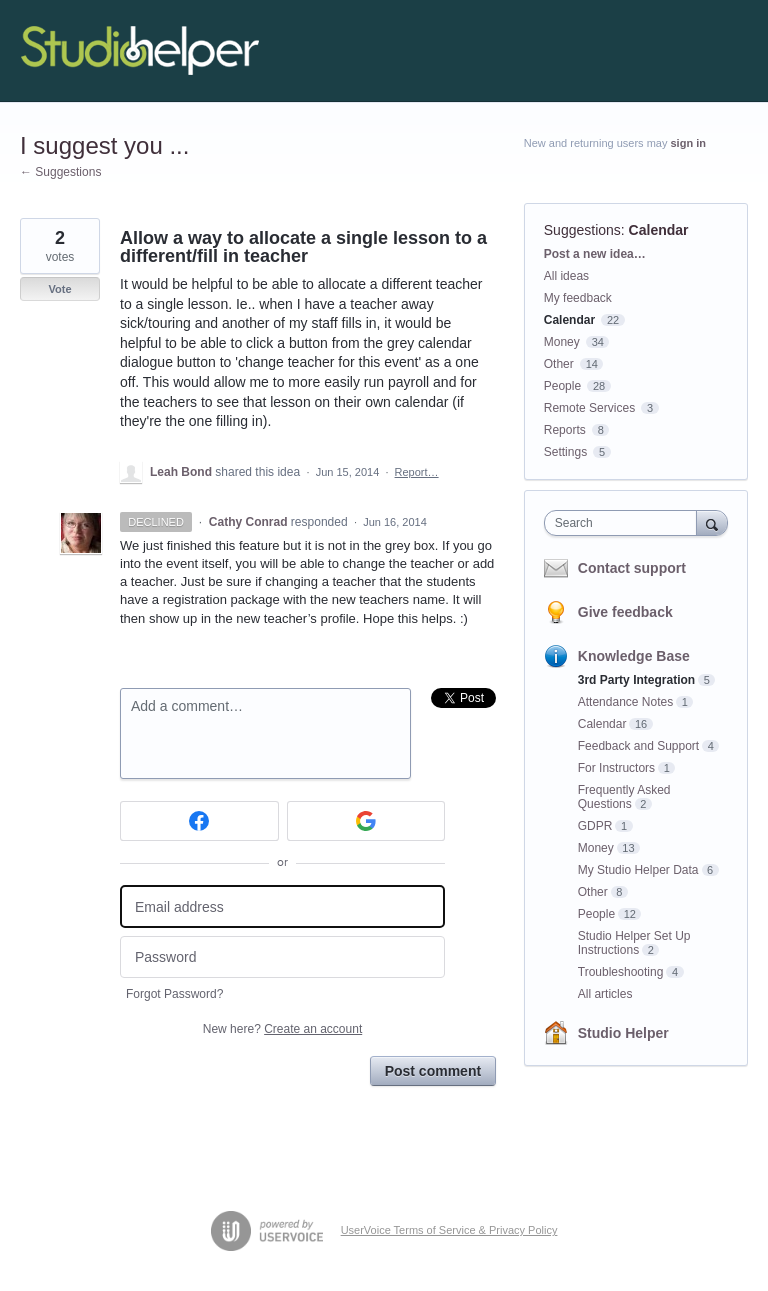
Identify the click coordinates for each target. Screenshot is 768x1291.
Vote (59, 289)
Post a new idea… (595, 254)
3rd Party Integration (636, 680)
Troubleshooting (621, 972)
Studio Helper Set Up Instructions (634, 943)
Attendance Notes (625, 702)
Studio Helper (623, 1033)
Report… (417, 472)
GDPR (595, 826)
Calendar (659, 230)
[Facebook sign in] (199, 821)
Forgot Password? (174, 994)
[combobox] (625, 523)
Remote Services (589, 408)
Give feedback (625, 612)
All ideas (566, 276)
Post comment (433, 1071)
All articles (605, 994)
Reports (565, 430)
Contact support (632, 568)
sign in (688, 143)
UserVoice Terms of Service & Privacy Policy (449, 1230)
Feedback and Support (638, 746)
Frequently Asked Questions (624, 797)
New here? (282, 1029)
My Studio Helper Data (638, 870)
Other (559, 364)
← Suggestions (60, 172)
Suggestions (582, 230)
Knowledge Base (634, 656)
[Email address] (282, 906)
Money (562, 342)
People (562, 386)
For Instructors (616, 768)
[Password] (282, 957)
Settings (565, 452)
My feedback (578, 298)
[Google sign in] (366, 821)
